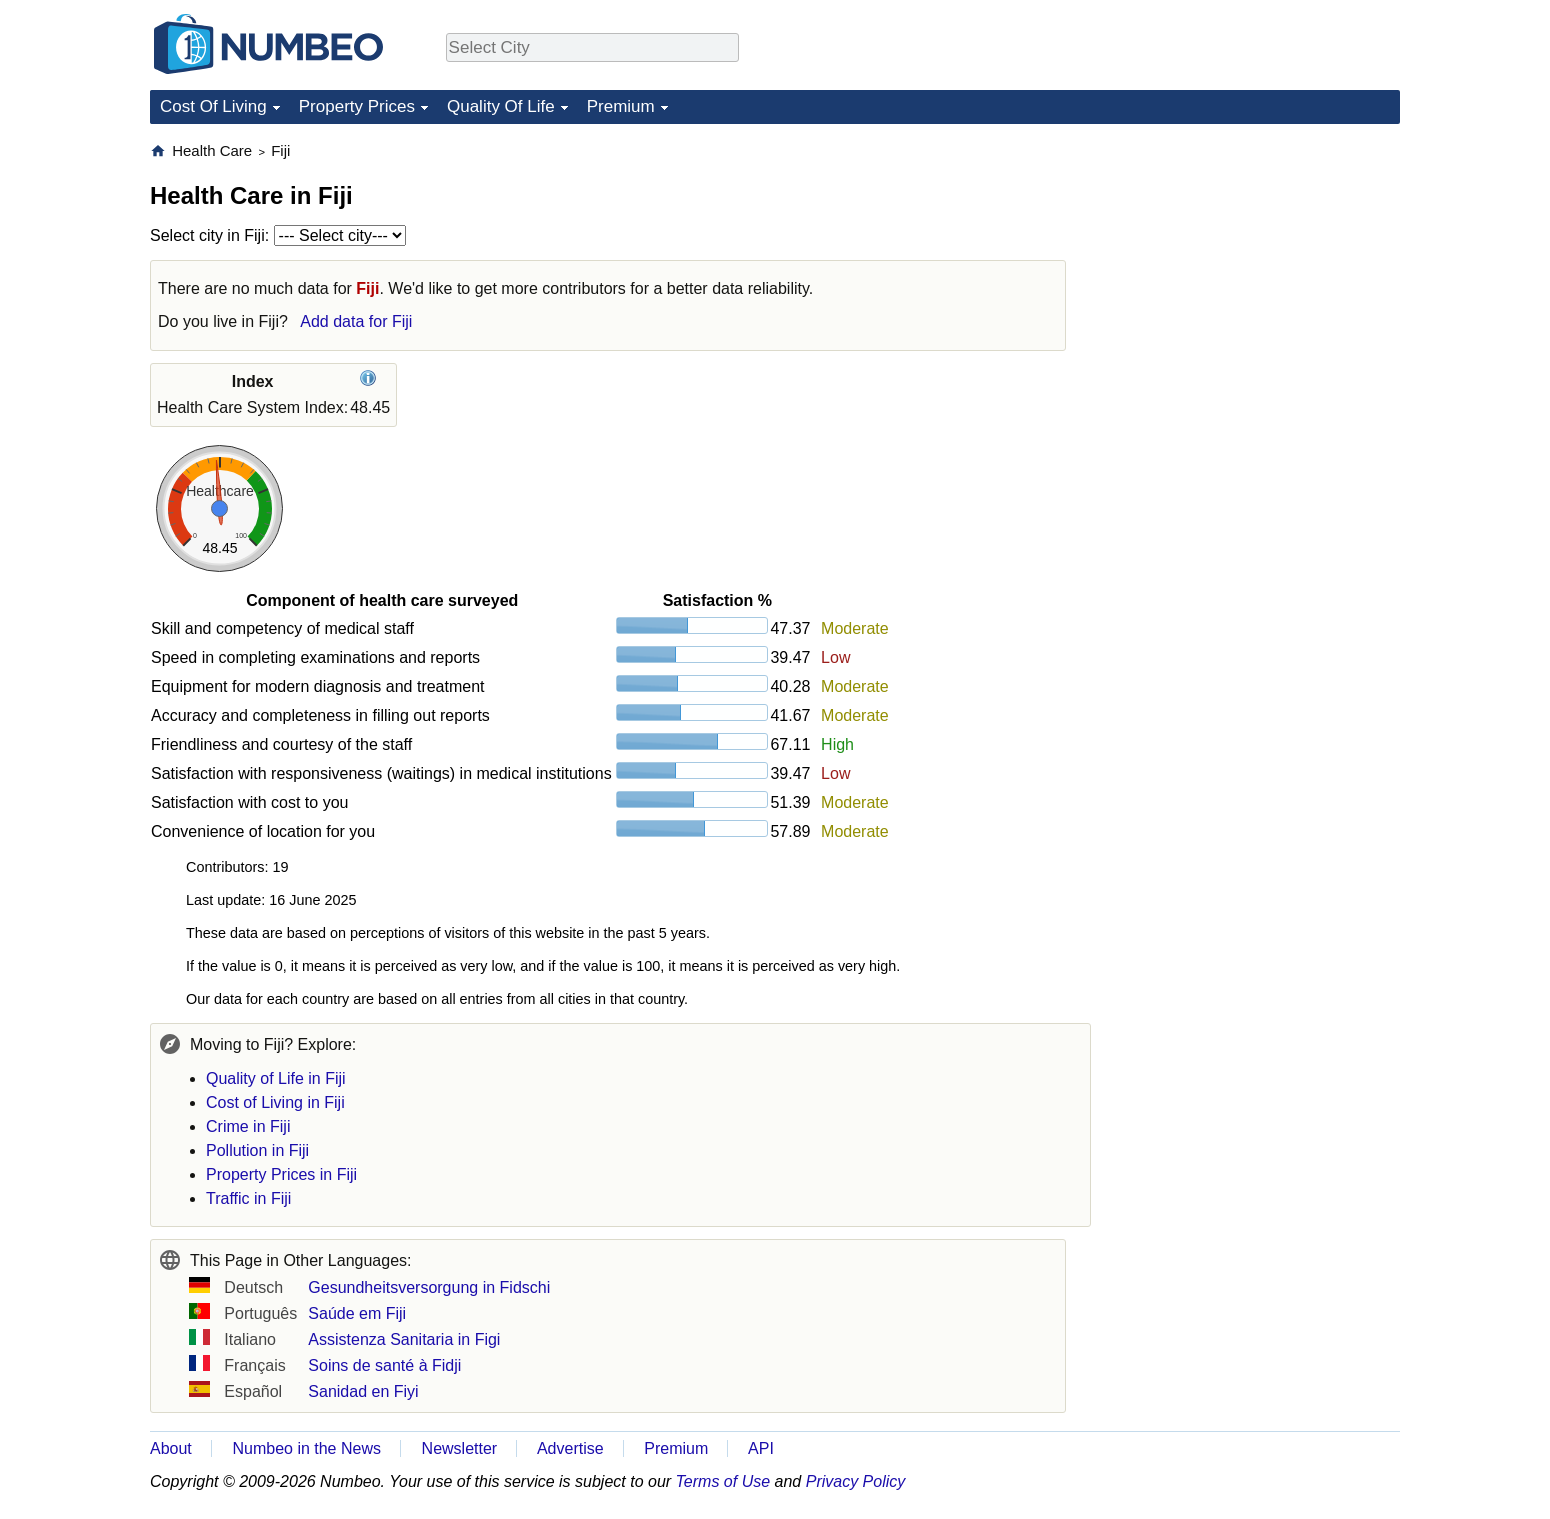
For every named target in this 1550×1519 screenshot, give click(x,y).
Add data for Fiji (356, 321)
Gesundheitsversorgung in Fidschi (429, 1287)
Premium (621, 106)
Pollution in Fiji (257, 1150)
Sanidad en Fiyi (363, 1391)
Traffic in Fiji (248, 1198)
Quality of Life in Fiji (276, 1078)
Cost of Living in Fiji (275, 1102)
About (171, 1448)
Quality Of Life (501, 106)
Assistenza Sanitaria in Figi (404, 1339)
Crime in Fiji (248, 1126)
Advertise (570, 1448)
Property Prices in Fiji (281, 1174)
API (761, 1448)
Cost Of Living (213, 106)
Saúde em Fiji (357, 1313)
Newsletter (460, 1448)
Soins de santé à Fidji (384, 1365)
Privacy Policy (856, 1481)
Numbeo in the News (306, 1448)
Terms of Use (723, 1481)
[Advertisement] (1250, 266)
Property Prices (357, 106)
